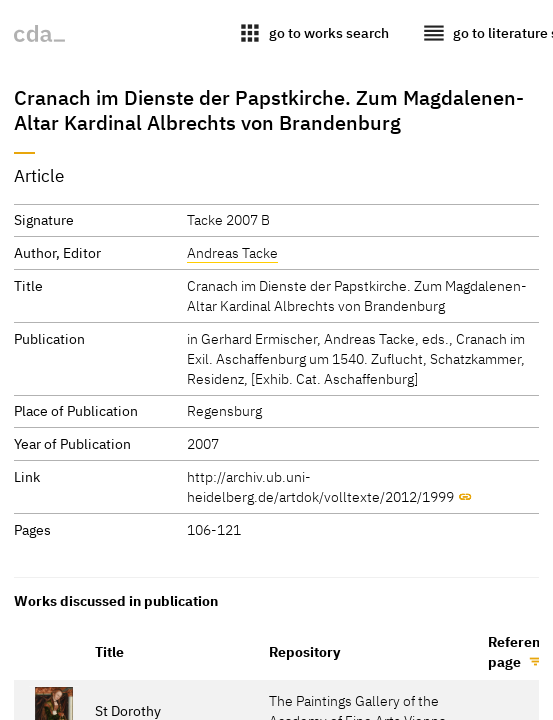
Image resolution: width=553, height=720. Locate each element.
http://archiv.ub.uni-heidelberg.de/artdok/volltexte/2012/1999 (320, 486)
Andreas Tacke (232, 252)
